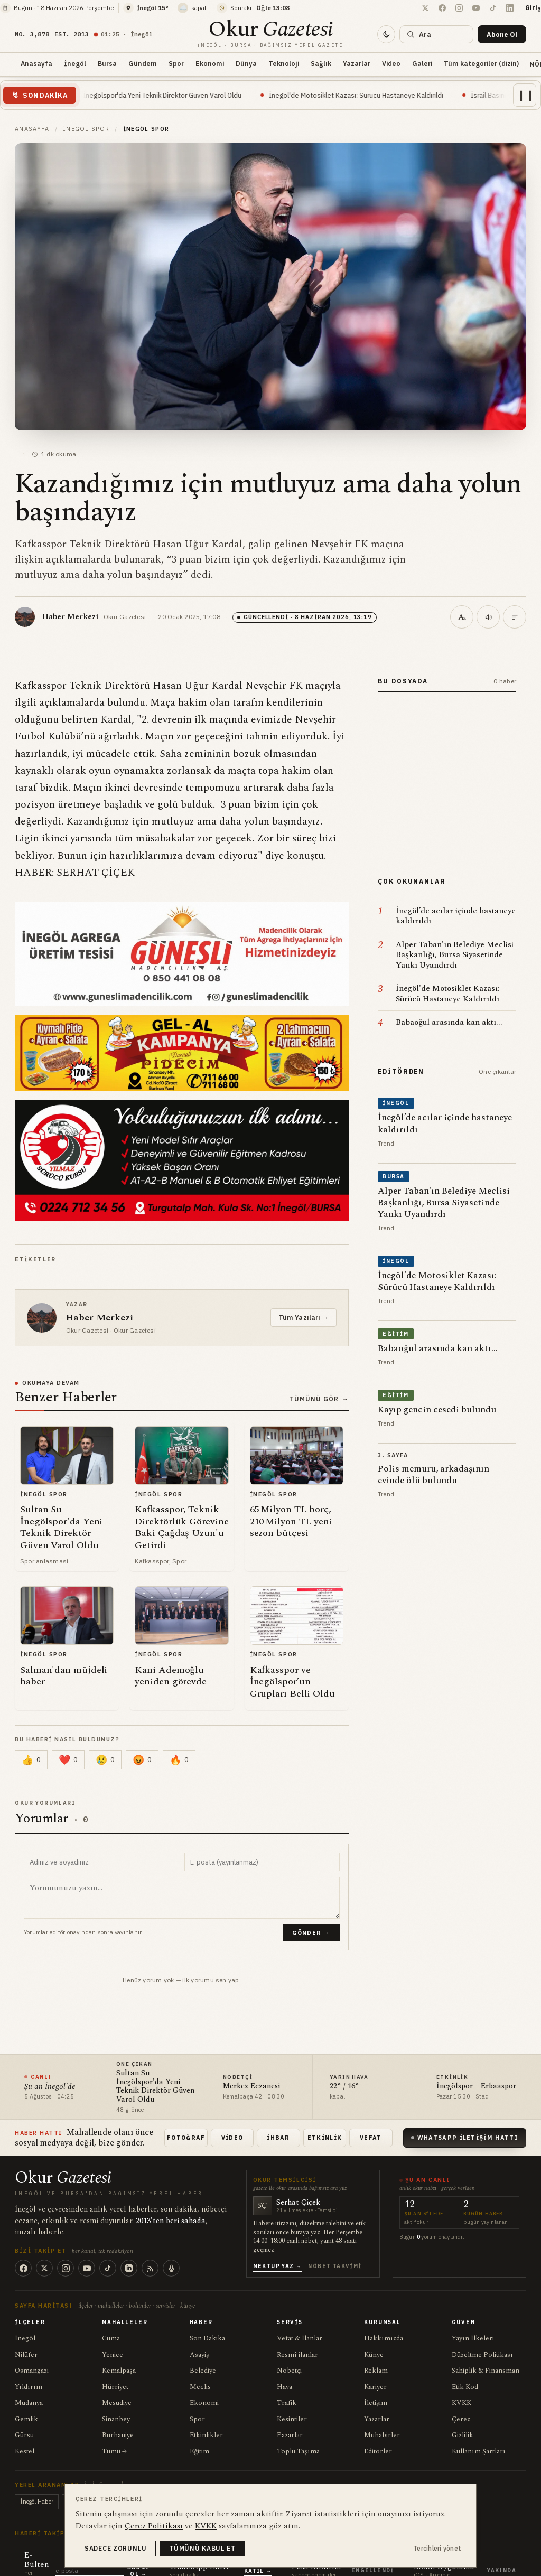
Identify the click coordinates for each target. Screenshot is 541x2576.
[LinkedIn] (128, 2268)
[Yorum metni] (182, 1898)
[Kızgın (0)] (142, 1759)
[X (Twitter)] (44, 2268)
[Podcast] (171, 2268)
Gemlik (26, 2419)
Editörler (378, 2451)
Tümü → (114, 2451)
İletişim (375, 2402)
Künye (374, 2354)
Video (391, 63)
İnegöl (75, 63)
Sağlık (321, 63)
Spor (176, 63)
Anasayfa (36, 63)
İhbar (278, 2137)
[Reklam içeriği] (447, 788)
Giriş (533, 8)
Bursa (107, 63)
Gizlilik (462, 2435)
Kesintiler (292, 2419)
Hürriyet (115, 2387)
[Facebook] (23, 2268)
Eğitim (199, 2451)
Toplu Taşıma (298, 2451)
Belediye (203, 2370)
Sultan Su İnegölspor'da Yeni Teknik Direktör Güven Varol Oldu (166, 95)
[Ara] (436, 34)
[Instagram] (65, 2268)
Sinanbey (116, 2419)
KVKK (461, 2402)
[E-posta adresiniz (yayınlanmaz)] (262, 1862)
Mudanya (29, 2402)
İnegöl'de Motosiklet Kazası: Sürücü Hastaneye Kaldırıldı (375, 95)
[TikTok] (107, 2268)
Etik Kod (465, 2387)
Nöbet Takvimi (334, 2266)
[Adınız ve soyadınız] (101, 1862)
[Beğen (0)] (31, 1759)
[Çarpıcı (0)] (179, 1759)
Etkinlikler (206, 2435)
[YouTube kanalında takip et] (476, 8)
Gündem (142, 63)
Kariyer (375, 2387)
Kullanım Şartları (479, 2451)
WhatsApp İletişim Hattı (464, 2137)
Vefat (371, 2137)
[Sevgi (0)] (68, 1759)
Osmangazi (32, 2370)
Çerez (461, 2419)
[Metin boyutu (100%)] (461, 617)
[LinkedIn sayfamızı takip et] (510, 8)
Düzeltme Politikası (482, 2354)
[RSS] (150, 2268)
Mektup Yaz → (277, 2266)
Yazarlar (356, 63)
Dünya (246, 63)
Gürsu (24, 2435)
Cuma (111, 2338)
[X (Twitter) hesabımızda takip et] (425, 8)
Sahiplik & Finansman (485, 2370)
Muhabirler (382, 2435)
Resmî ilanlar (297, 2354)
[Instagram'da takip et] (459, 8)
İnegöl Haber (36, 2501)
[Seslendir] (488, 617)
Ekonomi (209, 63)
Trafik (286, 2402)
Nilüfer (26, 2354)
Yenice (112, 2354)
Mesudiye (117, 2402)
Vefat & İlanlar (299, 2338)
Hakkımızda (383, 2338)
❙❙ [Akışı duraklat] (526, 95)
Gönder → (311, 1932)
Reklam (376, 2370)
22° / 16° (344, 2086)
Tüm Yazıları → (303, 1318)
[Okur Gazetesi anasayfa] (270, 34)
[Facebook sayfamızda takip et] (442, 8)
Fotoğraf (186, 2137)
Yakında (501, 2570)
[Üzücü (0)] (105, 1759)
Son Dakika (207, 2338)
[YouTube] (86, 2268)
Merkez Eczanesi (251, 2086)
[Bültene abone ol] (502, 34)
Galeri (422, 63)
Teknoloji (283, 63)
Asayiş (199, 2354)
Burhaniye (118, 2435)
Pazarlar (290, 2435)
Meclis (200, 2387)
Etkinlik (324, 2137)
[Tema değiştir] (386, 34)
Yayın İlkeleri (473, 2338)
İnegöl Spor (86, 129)
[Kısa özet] (514, 617)
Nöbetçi (289, 2370)
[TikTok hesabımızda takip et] (493, 8)
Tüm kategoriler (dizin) (481, 63)
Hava (284, 2387)
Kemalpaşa (119, 2370)
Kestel (24, 2451)
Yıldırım (28, 2387)
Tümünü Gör (319, 1399)
